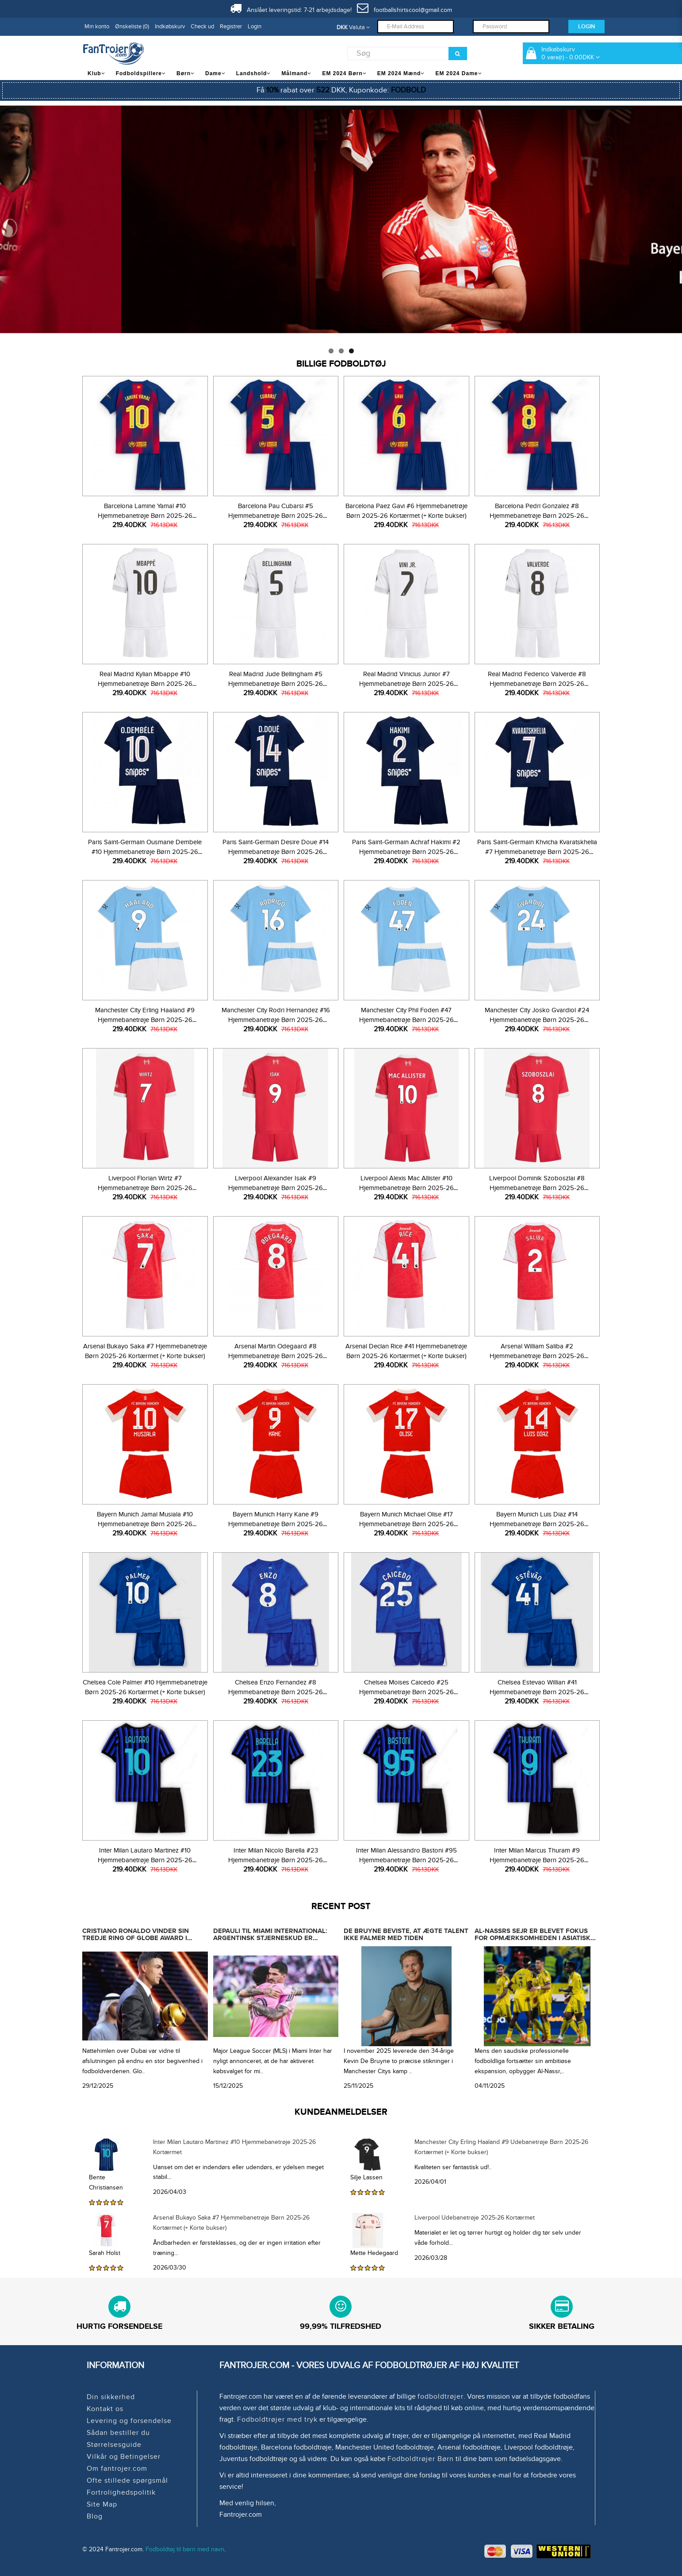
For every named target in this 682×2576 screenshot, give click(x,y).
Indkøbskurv (170, 26)
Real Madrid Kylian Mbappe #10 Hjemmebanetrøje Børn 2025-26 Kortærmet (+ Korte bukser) (145, 683)
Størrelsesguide (114, 2444)
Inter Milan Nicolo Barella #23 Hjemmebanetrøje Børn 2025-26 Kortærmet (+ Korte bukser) (275, 1860)
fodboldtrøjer (441, 2396)
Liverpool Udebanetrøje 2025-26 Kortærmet (474, 2217)
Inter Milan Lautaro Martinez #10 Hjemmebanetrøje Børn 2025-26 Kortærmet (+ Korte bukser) (145, 1860)
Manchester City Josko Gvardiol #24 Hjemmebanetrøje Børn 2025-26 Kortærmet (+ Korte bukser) (537, 1019)
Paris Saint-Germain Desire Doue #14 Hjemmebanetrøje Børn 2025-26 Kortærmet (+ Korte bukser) (275, 851)
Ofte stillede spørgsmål (127, 2480)
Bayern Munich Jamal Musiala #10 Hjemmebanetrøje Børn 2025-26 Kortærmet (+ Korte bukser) (145, 1524)
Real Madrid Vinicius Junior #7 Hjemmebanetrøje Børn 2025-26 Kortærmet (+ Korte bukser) (406, 683)
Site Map (102, 2504)
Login (254, 26)
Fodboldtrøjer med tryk (277, 2419)
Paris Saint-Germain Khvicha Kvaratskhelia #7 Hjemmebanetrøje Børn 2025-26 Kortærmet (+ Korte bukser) (537, 851)
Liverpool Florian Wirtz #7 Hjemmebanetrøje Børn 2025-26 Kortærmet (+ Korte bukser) (145, 1188)
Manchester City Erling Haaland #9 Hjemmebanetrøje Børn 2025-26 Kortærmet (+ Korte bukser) (145, 1019)
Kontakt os (105, 2408)
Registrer (231, 26)
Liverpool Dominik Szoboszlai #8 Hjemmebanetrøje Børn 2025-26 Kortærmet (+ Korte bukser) (537, 1188)
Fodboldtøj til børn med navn (185, 2549)
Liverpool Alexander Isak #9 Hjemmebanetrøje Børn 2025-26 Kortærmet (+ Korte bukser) (275, 1188)
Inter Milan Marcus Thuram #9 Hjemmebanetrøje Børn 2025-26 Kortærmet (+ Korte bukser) (537, 1860)
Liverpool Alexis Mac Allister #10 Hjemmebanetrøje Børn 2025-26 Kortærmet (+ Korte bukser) (406, 1188)
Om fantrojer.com (117, 2468)
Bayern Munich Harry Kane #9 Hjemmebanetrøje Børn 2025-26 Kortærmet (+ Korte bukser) (275, 1524)
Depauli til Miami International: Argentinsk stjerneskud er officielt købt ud (270, 1938)
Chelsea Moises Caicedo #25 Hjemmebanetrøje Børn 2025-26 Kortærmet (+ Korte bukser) (406, 1692)
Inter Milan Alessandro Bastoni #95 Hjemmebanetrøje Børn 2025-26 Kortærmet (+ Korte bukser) (406, 1860)
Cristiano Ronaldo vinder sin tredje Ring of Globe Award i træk (135, 1938)
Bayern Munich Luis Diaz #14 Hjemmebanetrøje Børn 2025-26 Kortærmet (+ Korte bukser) (537, 1524)
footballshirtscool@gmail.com (404, 10)
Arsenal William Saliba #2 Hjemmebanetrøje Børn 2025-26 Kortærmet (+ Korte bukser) (537, 1356)
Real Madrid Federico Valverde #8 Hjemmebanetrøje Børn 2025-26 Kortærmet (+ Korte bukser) (537, 683)
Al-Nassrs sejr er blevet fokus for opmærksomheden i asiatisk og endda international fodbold (535, 1938)
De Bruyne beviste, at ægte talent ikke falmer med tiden (406, 1935)
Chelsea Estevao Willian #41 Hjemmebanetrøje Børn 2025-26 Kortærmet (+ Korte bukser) (537, 1692)
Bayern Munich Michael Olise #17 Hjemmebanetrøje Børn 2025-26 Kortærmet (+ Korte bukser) (406, 1524)
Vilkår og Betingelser (124, 2456)
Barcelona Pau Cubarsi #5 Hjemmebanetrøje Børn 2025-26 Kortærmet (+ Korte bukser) (275, 515)
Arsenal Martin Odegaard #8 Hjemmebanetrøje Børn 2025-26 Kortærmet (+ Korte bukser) (275, 1356)
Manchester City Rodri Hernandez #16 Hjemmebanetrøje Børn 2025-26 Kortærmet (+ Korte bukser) (276, 1019)
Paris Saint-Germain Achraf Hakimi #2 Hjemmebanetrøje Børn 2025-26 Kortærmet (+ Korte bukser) (406, 851)
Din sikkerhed (111, 2396)
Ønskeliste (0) (132, 26)
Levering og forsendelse (129, 2420)
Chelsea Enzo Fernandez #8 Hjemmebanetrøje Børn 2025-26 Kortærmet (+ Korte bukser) (275, 1692)
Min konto (96, 26)
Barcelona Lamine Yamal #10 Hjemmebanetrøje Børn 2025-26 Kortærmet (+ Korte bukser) (145, 515)
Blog (95, 2516)
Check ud (202, 26)
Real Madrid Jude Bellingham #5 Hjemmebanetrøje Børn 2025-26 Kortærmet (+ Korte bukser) (275, 683)
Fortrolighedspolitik (121, 2492)
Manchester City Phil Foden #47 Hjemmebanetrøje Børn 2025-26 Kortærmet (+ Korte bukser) (406, 1019)
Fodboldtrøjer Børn (420, 2458)
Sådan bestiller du (118, 2432)
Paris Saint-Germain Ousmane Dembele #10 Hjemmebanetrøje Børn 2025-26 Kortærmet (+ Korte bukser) (145, 851)
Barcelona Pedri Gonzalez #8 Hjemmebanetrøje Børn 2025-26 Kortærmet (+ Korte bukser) (537, 515)
